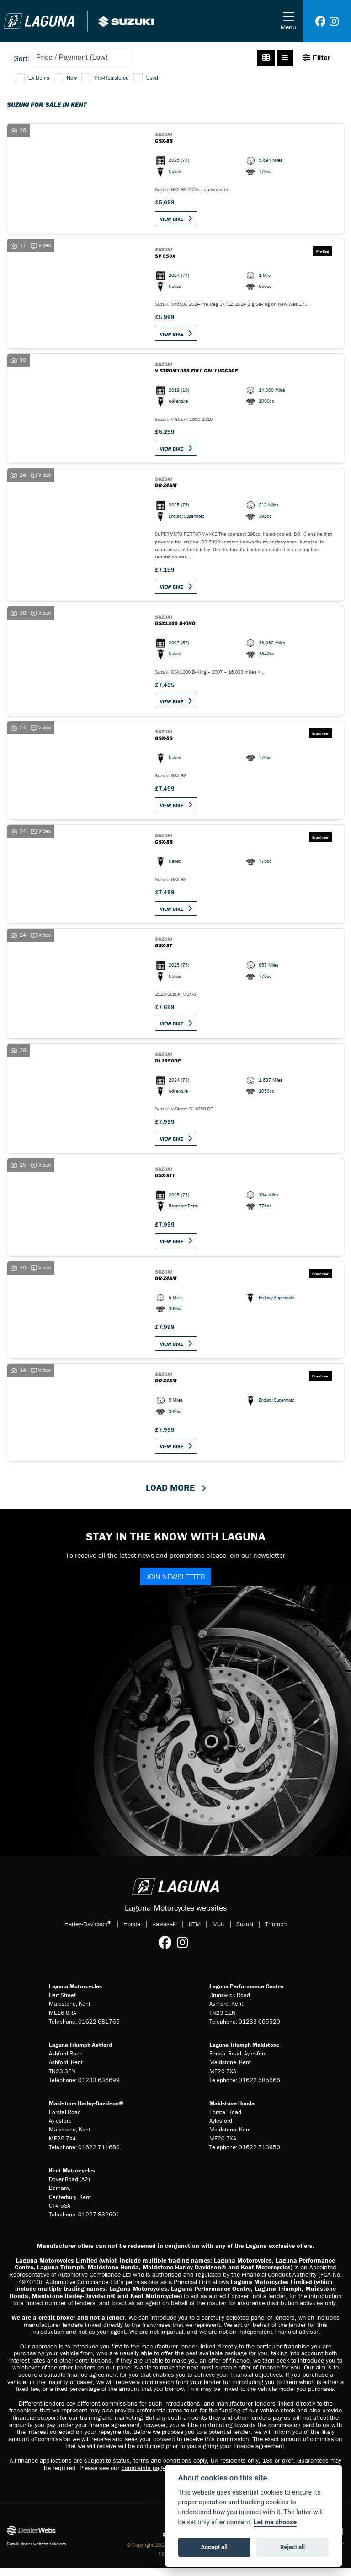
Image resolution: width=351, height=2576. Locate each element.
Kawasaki (164, 1932)
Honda (131, 1932)
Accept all (214, 2547)
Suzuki (244, 1932)
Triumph (276, 1932)
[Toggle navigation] (288, 21)
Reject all (292, 2547)
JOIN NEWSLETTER (175, 1584)
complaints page (143, 2475)
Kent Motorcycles (72, 2178)
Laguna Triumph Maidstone (244, 2052)
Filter (316, 58)
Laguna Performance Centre (246, 1994)
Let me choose (275, 2522)
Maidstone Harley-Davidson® (86, 2111)
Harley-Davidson (88, 1931)
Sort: (21, 59)
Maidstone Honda (232, 2111)
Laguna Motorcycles (75, 1994)
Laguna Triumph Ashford (80, 2052)
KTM (195, 1932)
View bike (172, 219)
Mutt (218, 1932)
